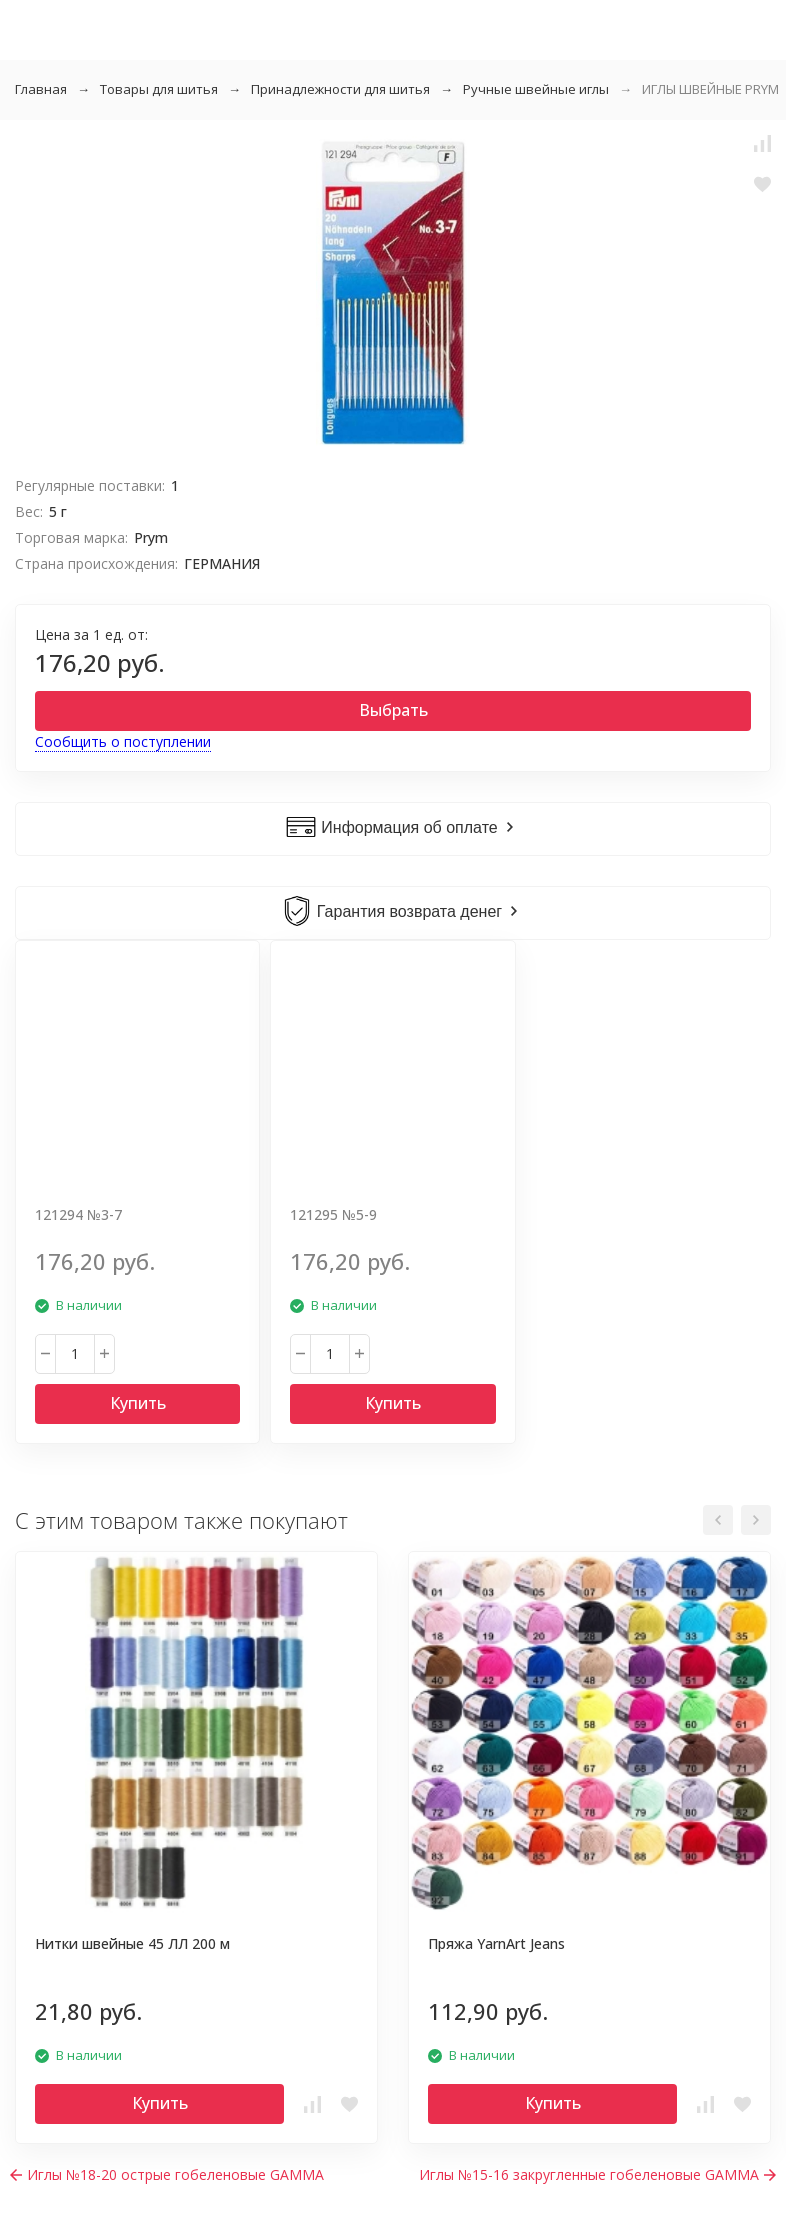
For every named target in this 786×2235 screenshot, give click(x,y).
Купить (138, 1403)
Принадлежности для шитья (340, 89)
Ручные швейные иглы (536, 89)
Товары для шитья (159, 89)
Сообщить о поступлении (123, 741)
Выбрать (393, 710)
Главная (41, 89)
